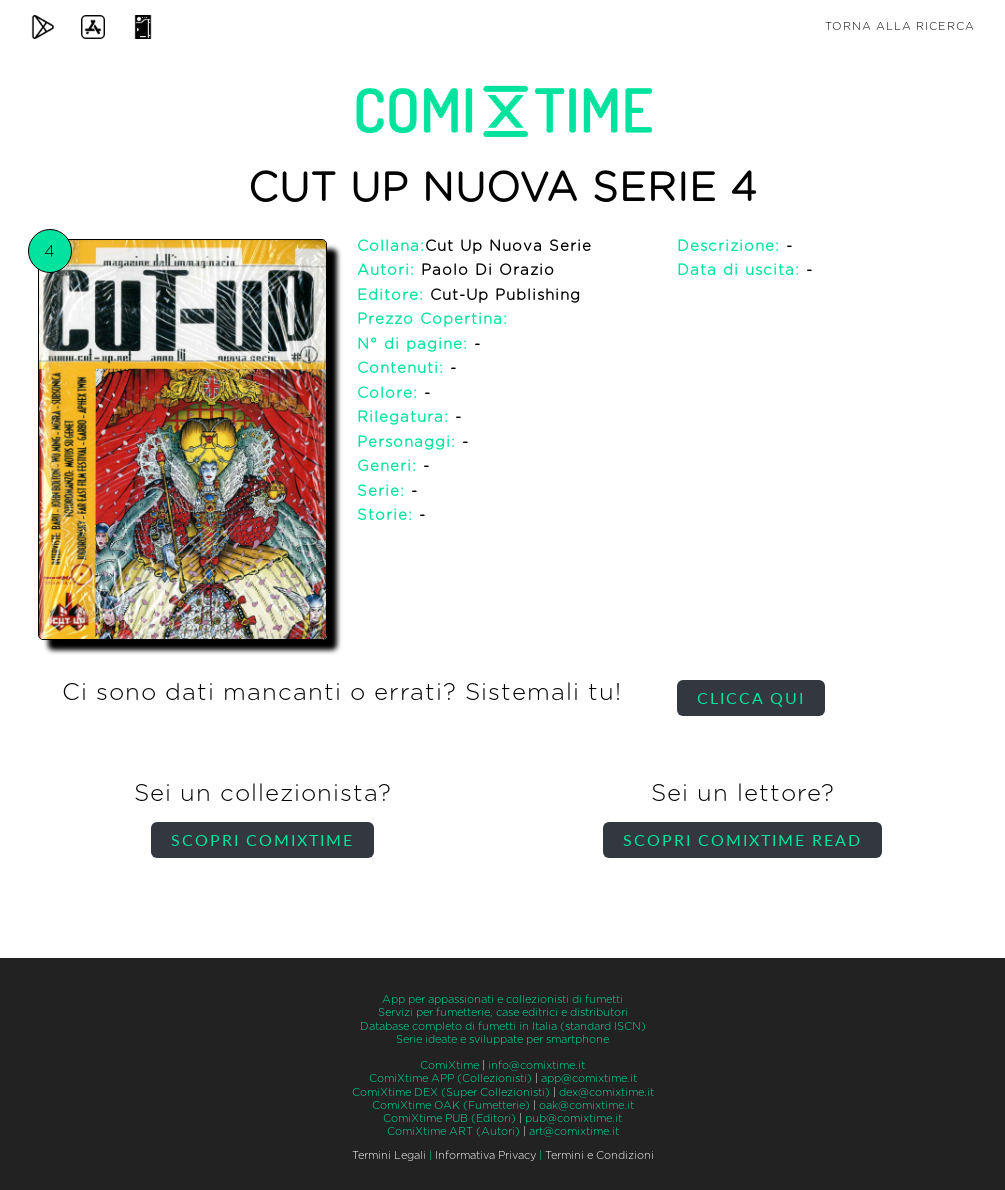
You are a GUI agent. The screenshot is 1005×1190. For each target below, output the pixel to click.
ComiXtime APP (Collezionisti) (450, 1078)
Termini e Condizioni (599, 1155)
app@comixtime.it (589, 1078)
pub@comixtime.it (573, 1118)
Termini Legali (389, 1155)
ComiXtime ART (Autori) (453, 1131)
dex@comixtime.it (606, 1092)
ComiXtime (449, 1065)
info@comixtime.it (536, 1065)
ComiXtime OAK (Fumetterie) (451, 1105)
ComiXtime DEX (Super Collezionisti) (451, 1092)
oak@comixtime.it (586, 1105)
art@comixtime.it (574, 1131)
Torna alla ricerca (900, 26)
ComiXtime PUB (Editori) (449, 1118)
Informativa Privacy (485, 1155)
